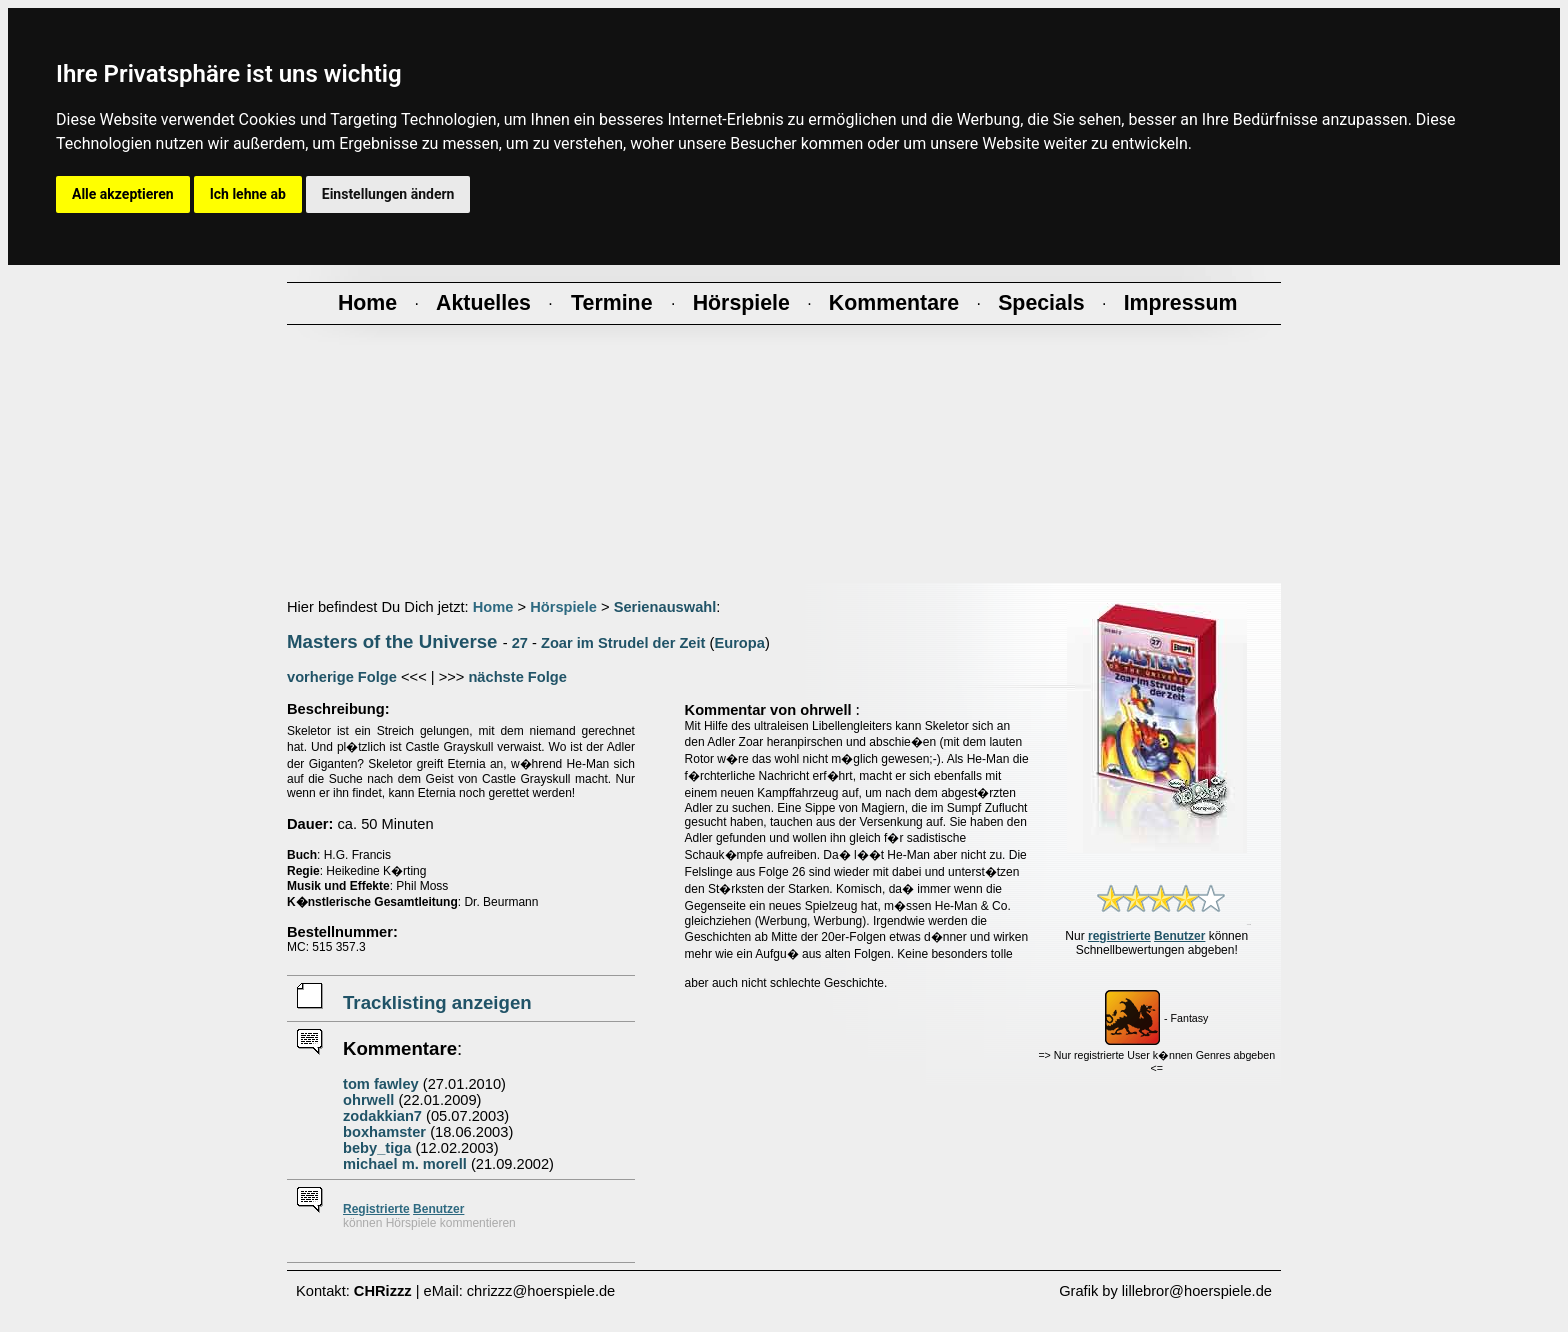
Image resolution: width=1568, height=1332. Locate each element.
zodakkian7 (382, 1116)
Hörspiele (563, 607)
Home (493, 607)
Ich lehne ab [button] (248, 194)
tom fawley (381, 1084)
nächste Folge (517, 677)
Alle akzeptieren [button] (123, 194)
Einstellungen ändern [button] (388, 194)
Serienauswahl (665, 607)
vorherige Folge (342, 677)
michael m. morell (405, 1164)
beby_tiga (377, 1148)
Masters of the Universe (392, 641)
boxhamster (384, 1132)
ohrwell (368, 1100)
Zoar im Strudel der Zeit (623, 643)
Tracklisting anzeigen (437, 1002)
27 (520, 643)
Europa (739, 643)
